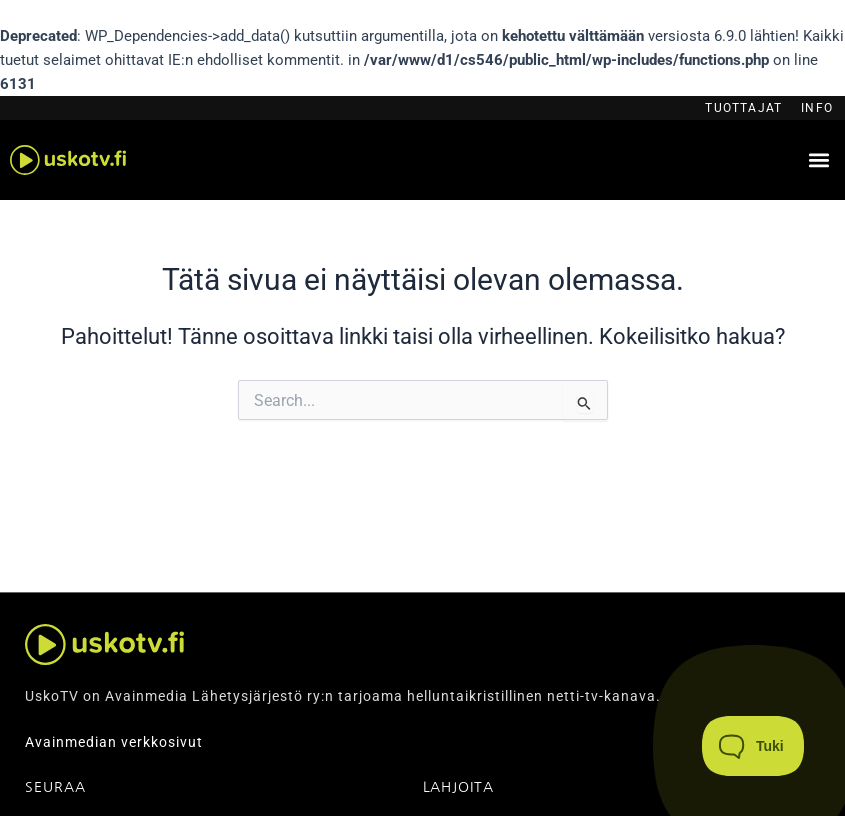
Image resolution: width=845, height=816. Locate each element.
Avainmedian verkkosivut (114, 742)
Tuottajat (743, 108)
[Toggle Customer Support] (753, 746)
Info (817, 108)
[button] (818, 160)
